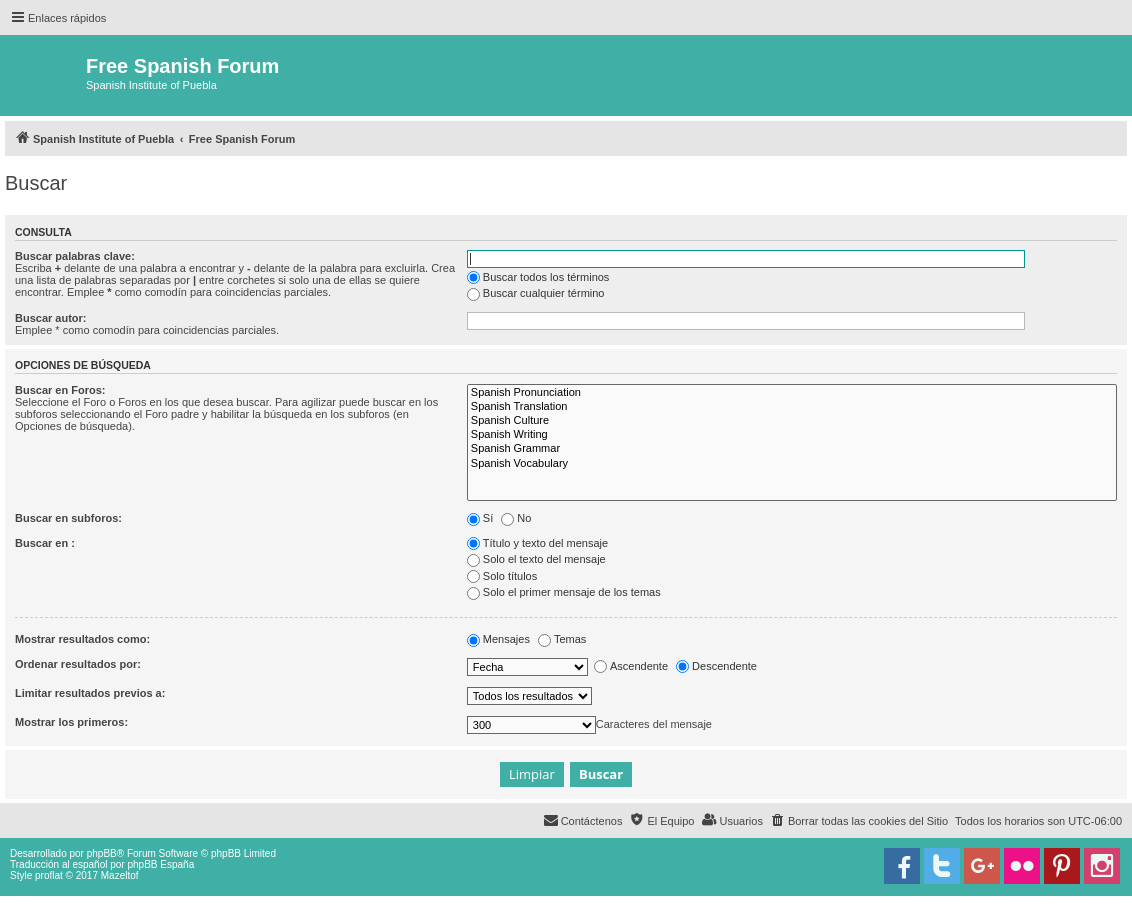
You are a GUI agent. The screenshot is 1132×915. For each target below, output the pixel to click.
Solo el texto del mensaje (536, 559)
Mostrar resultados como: (82, 639)
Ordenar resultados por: (78, 664)
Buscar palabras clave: (75, 256)
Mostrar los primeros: (71, 722)
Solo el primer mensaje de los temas (564, 592)
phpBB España (160, 864)
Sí (480, 518)
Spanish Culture (792, 421)
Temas (562, 639)
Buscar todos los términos (538, 277)
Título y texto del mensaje (537, 543)
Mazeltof (120, 875)
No (516, 518)
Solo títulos (502, 576)
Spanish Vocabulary (792, 464)
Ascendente (631, 666)
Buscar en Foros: (60, 390)
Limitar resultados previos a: (90, 693)
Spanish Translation (792, 407)
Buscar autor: (51, 318)
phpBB (102, 853)
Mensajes (498, 639)
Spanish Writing (792, 435)
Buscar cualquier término (536, 293)
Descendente (716, 666)
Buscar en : (45, 543)
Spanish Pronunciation (792, 393)
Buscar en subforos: (68, 518)
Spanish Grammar (792, 449)
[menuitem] (859, 821)
